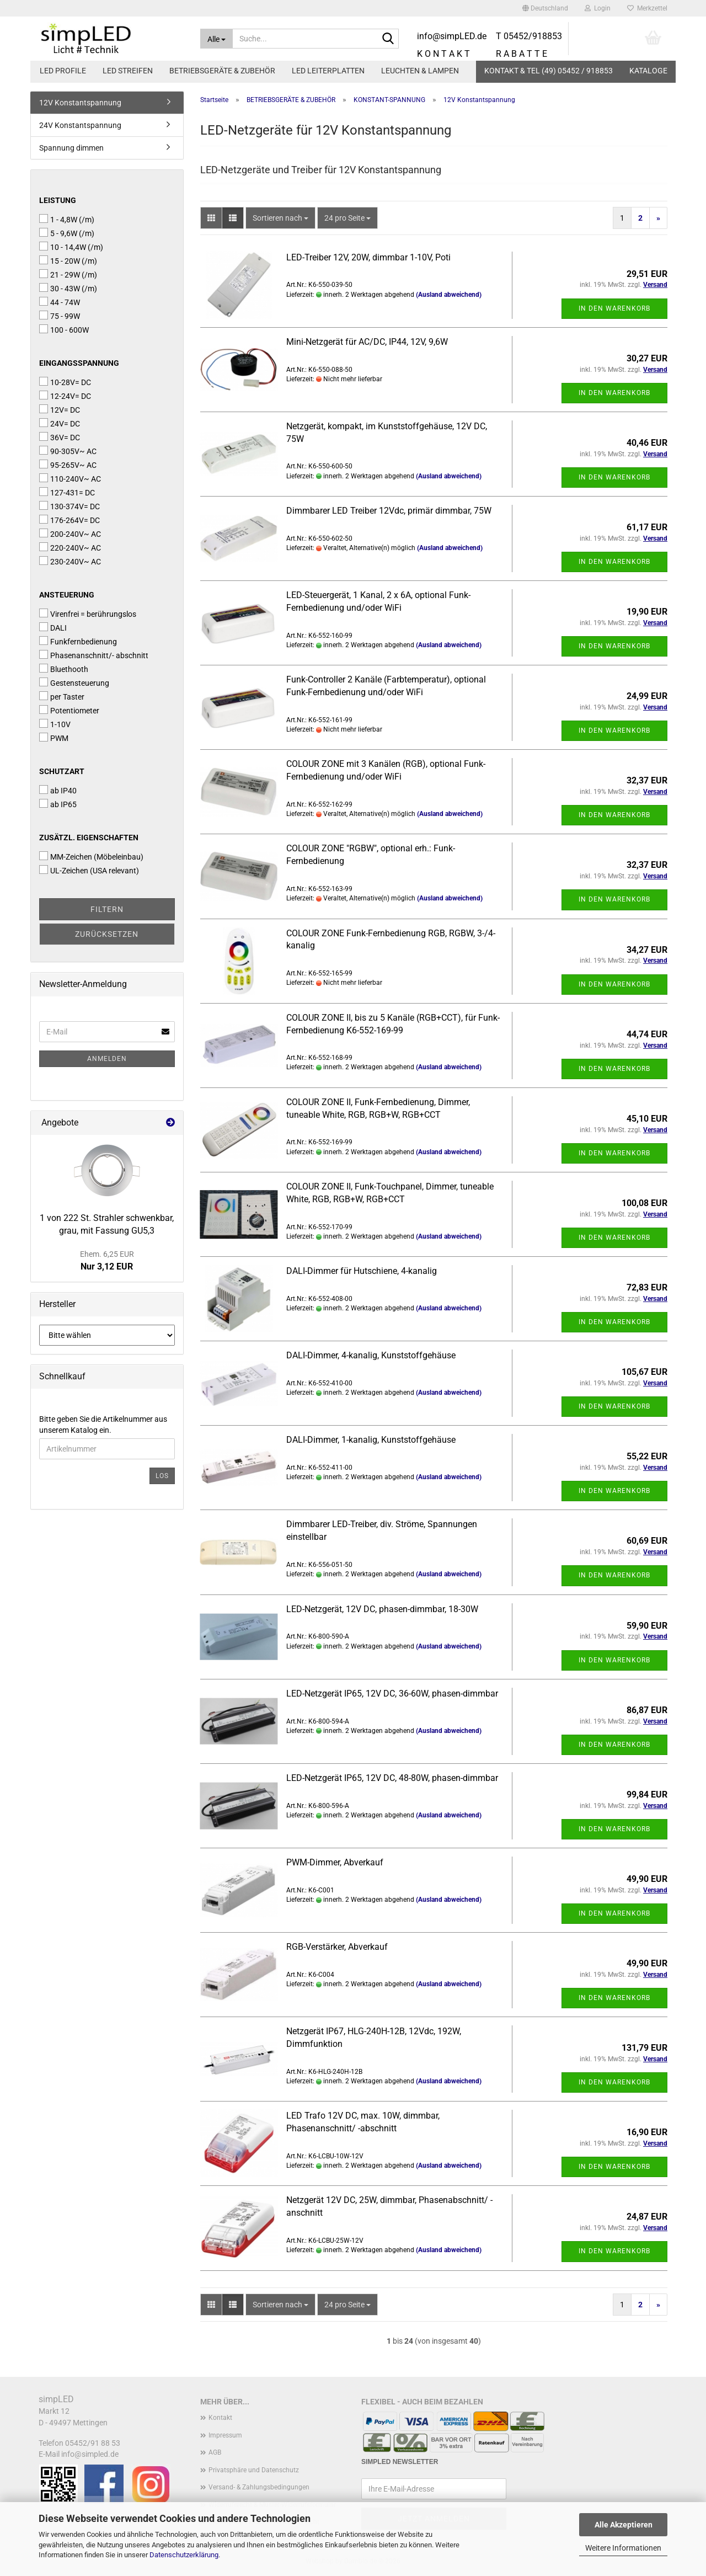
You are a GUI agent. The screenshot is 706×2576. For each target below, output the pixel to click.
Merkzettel (647, 8)
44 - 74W (59, 302)
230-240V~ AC (70, 561)
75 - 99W (59, 316)
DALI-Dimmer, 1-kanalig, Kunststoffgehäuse (371, 1439)
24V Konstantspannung (80, 125)
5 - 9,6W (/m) (66, 233)
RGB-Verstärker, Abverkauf (337, 1947)
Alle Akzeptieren (623, 2524)
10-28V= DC (65, 382)
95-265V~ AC (68, 465)
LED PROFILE (63, 70)
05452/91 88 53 (92, 2443)
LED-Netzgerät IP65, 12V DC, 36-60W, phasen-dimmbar (392, 1693)
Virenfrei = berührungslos (87, 613)
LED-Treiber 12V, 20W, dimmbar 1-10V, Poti (368, 257)
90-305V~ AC (68, 451)
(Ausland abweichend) (449, 294)
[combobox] (280, 218)
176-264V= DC (69, 520)
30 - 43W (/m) (68, 288)
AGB (214, 2452)
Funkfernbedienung (78, 641)
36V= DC (59, 437)
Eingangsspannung (79, 363)
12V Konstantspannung (80, 102)
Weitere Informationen (623, 2547)
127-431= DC (67, 492)
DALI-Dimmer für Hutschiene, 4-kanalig (361, 1271)
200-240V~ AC (70, 533)
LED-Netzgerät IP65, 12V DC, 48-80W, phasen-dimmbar (392, 1778)
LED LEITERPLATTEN (328, 70)
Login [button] (598, 8)
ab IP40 (58, 790)
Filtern (107, 909)
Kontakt (220, 2418)
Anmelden (107, 1059)
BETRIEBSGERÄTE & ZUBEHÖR (222, 70)
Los (162, 1476)
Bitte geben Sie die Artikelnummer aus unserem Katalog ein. (103, 1424)
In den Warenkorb (614, 308)
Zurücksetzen (106, 934)
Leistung (57, 200)
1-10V (55, 724)
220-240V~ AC (70, 547)
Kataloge (648, 70)
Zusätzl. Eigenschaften (88, 837)
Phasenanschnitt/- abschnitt (93, 655)
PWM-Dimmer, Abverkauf (334, 1862)
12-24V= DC (65, 396)
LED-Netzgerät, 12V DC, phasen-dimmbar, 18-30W (382, 1609)
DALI (53, 627)
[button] (545, 8)
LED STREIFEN (128, 70)
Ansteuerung (66, 594)
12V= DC (59, 409)
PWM (53, 738)
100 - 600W (64, 329)
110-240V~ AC (70, 478)
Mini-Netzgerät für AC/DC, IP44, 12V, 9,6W (367, 342)
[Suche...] (216, 39)
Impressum (225, 2435)
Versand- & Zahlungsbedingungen (258, 2487)
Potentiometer (69, 710)
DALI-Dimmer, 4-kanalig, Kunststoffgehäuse (371, 1355)
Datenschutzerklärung (183, 2555)
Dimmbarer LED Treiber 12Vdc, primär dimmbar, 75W (388, 510)
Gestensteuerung (74, 682)
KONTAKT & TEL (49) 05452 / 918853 (548, 70)
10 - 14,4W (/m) (71, 247)
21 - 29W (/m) (68, 274)
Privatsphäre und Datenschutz (253, 2470)
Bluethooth (63, 669)
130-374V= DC (69, 506)
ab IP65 (58, 804)
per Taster (61, 696)
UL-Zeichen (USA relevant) (89, 870)
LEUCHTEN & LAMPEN (420, 70)
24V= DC (59, 423)
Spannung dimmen (71, 147)
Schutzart (61, 771)
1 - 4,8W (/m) (66, 219)
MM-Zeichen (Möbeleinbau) (91, 856)
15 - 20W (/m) (68, 260)
